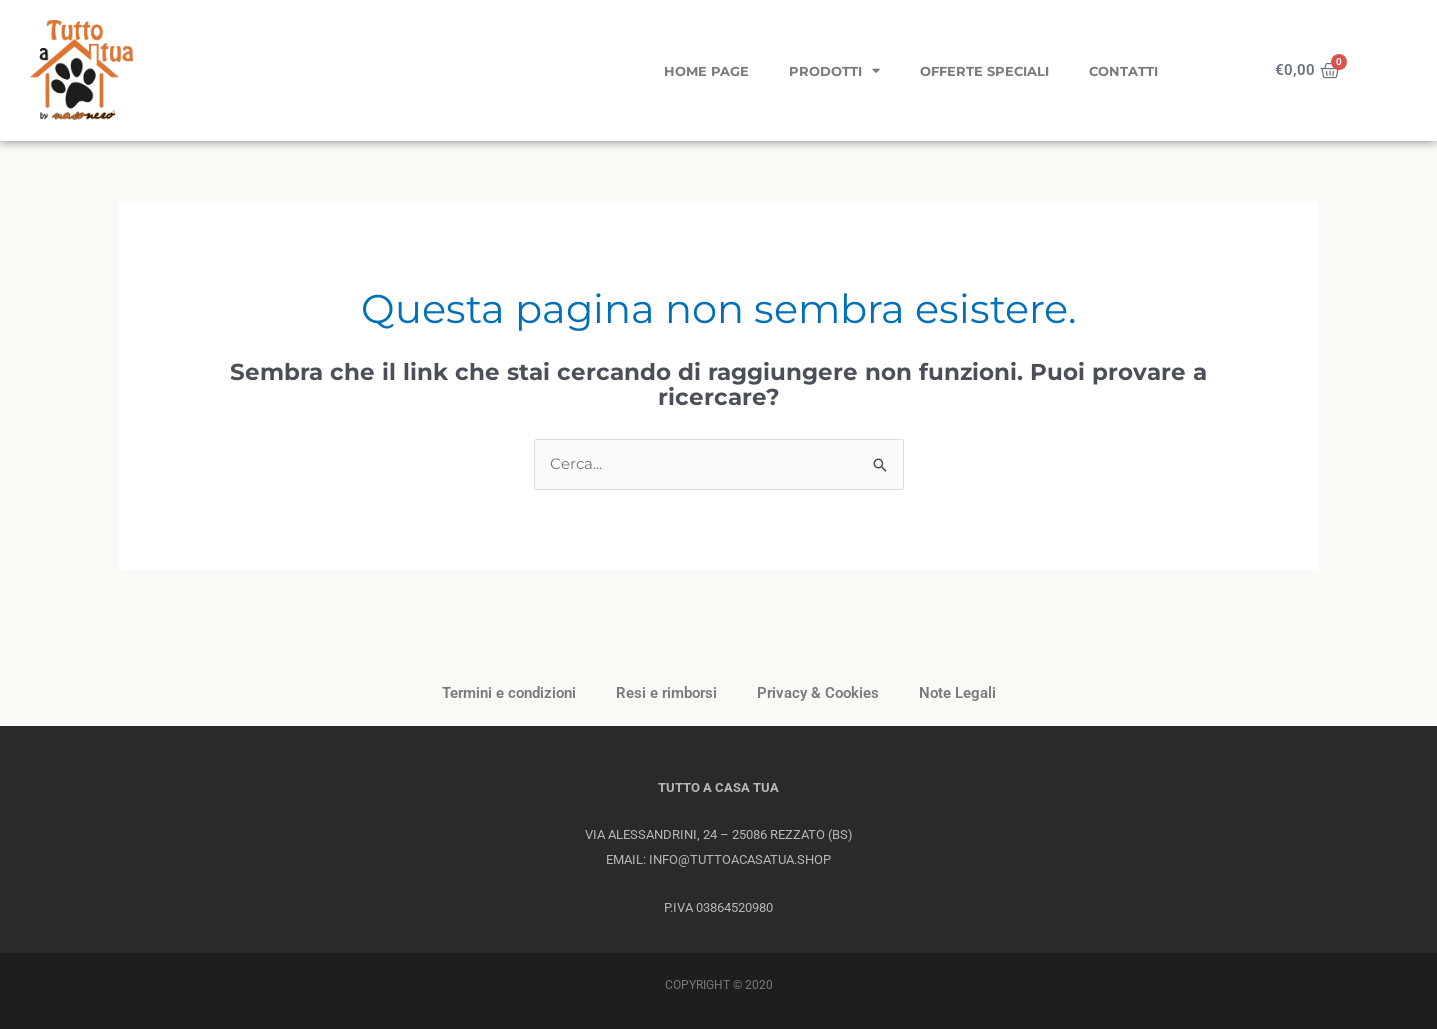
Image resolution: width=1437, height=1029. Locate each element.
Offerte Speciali (984, 71)
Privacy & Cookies (818, 693)
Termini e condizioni (509, 693)
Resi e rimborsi (666, 693)
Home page (706, 71)
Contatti (1123, 71)
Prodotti (834, 70)
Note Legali (957, 693)
